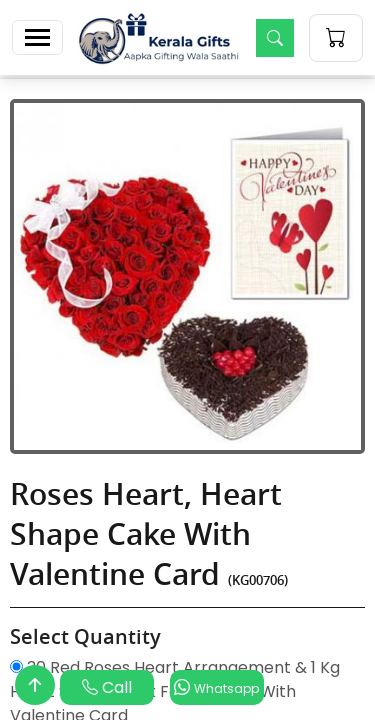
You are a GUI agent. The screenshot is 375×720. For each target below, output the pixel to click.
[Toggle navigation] (37, 37)
